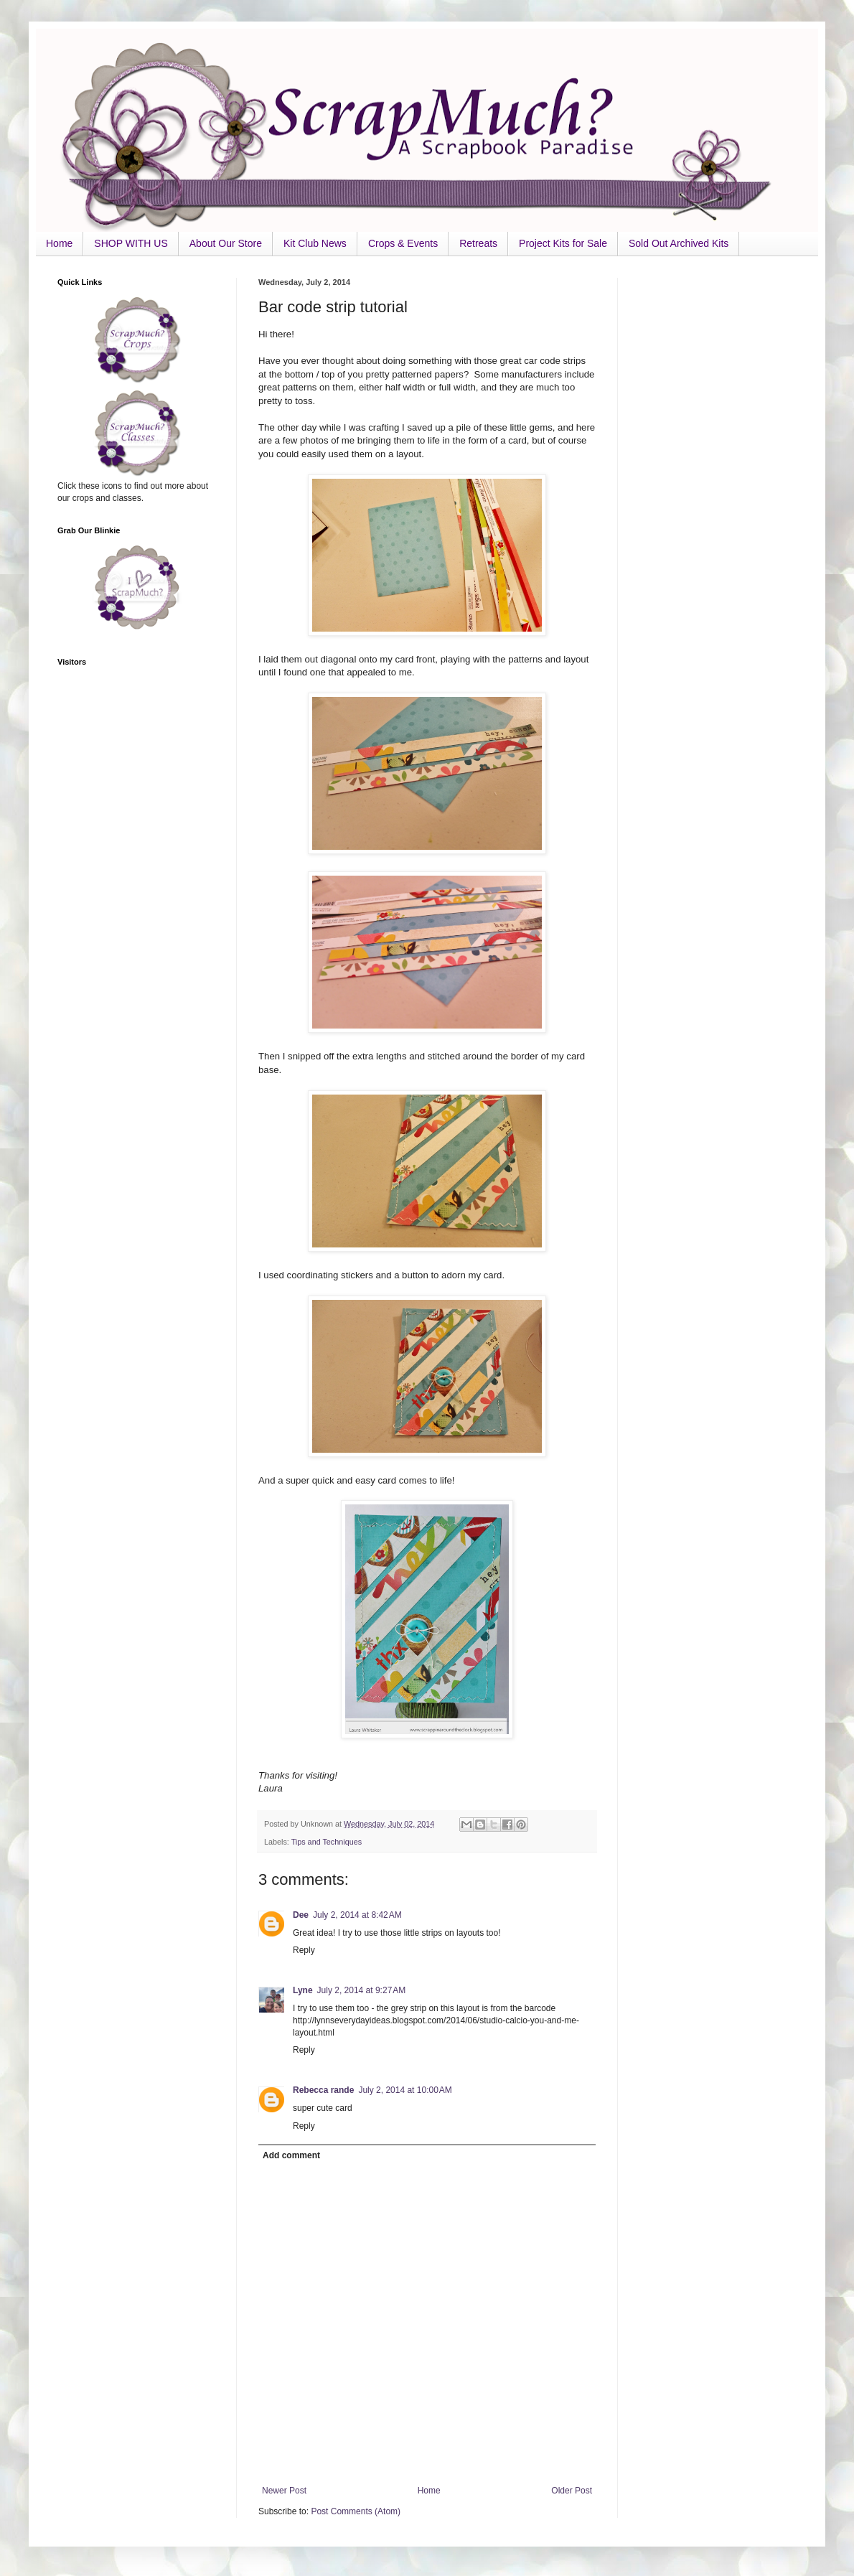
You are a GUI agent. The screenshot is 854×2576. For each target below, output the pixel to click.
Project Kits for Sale (563, 243)
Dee (301, 1915)
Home (59, 243)
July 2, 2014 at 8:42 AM (357, 1915)
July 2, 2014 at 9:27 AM (361, 1990)
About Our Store (225, 243)
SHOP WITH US (130, 243)
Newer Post (284, 2491)
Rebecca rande (323, 2090)
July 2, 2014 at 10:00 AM (404, 2090)
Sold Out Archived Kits (678, 243)
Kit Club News (315, 243)
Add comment (291, 2155)
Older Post (571, 2491)
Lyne (303, 1990)
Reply (304, 1950)
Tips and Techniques (326, 1841)
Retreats (478, 243)
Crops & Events (403, 243)
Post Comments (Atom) (355, 2511)
